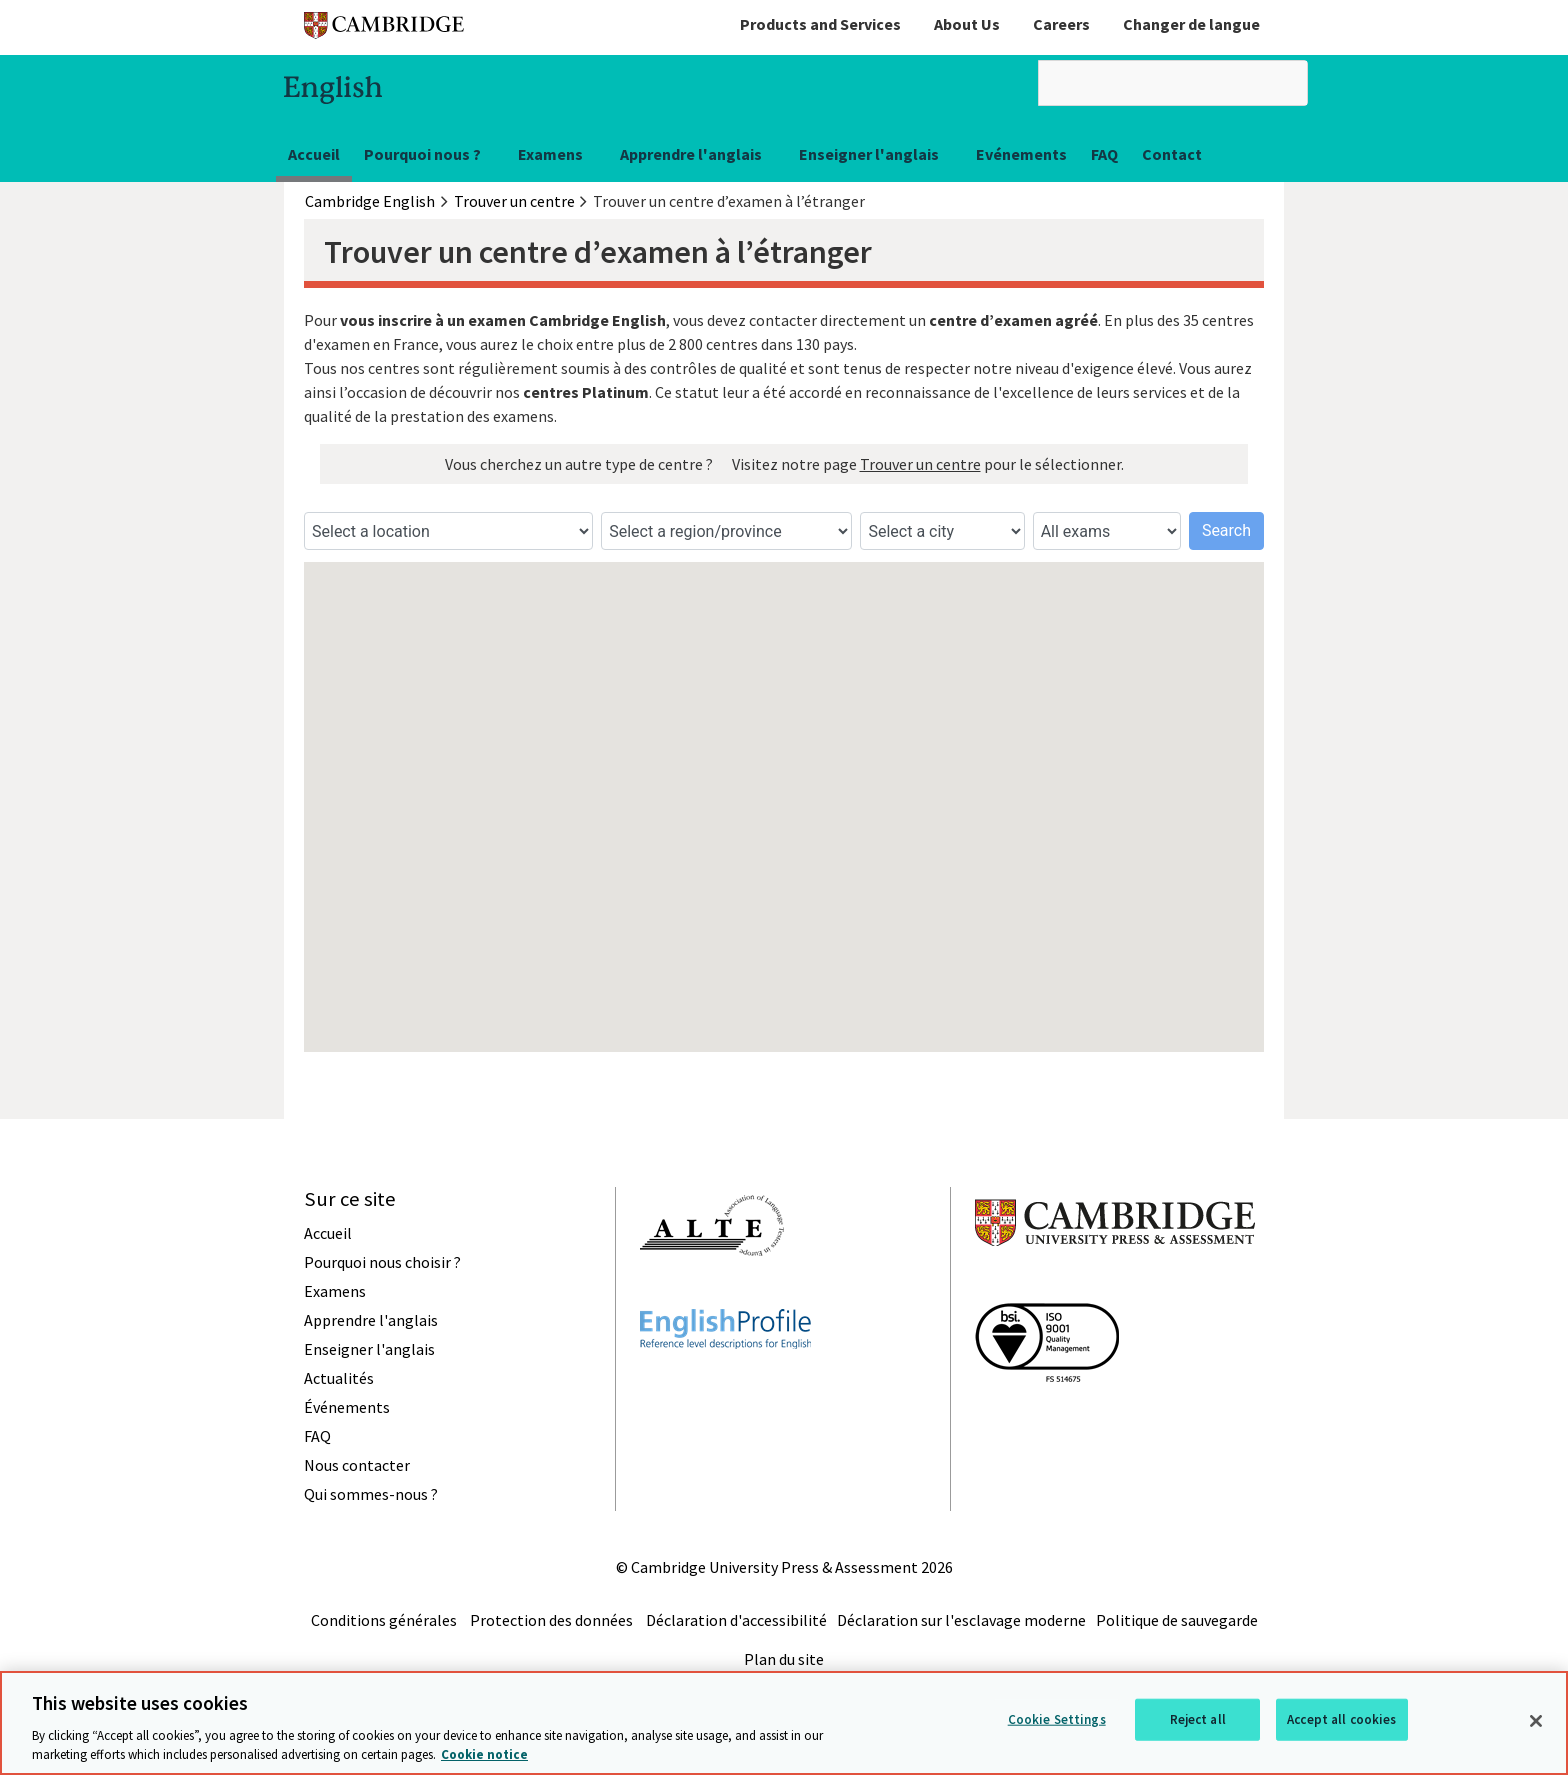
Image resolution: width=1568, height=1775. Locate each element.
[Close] (1536, 1721)
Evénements (1021, 154)
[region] (784, 1723)
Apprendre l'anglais (691, 154)
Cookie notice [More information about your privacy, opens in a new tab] (484, 1754)
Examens (550, 154)
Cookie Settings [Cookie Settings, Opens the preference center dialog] (1057, 1719)
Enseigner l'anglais (869, 154)
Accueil (314, 154)
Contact (1172, 154)
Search (1226, 530)
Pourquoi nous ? (422, 154)
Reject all (1198, 1719)
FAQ (1104, 154)
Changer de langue (1191, 24)
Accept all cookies (1341, 1719)
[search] (1173, 83)
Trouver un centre (920, 464)
